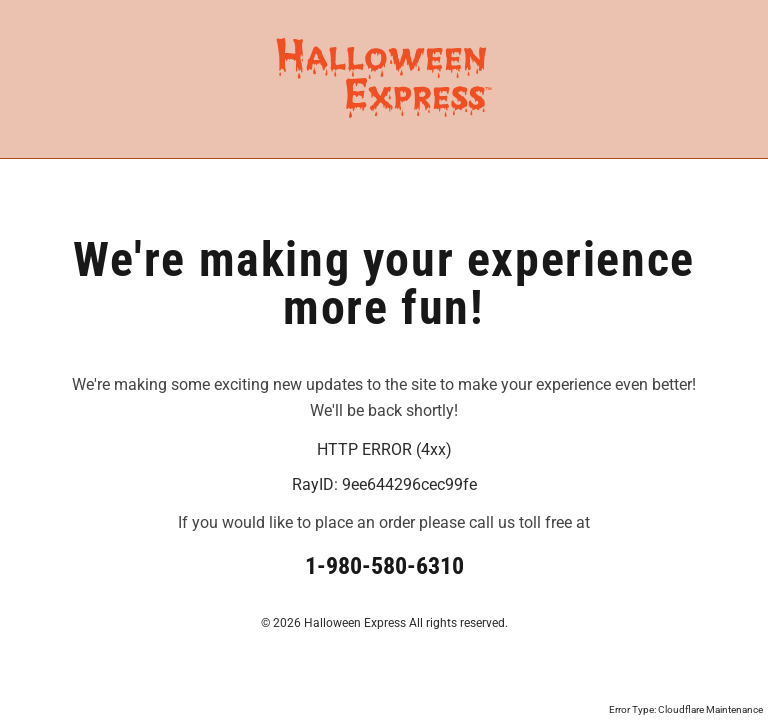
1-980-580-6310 (384, 566)
